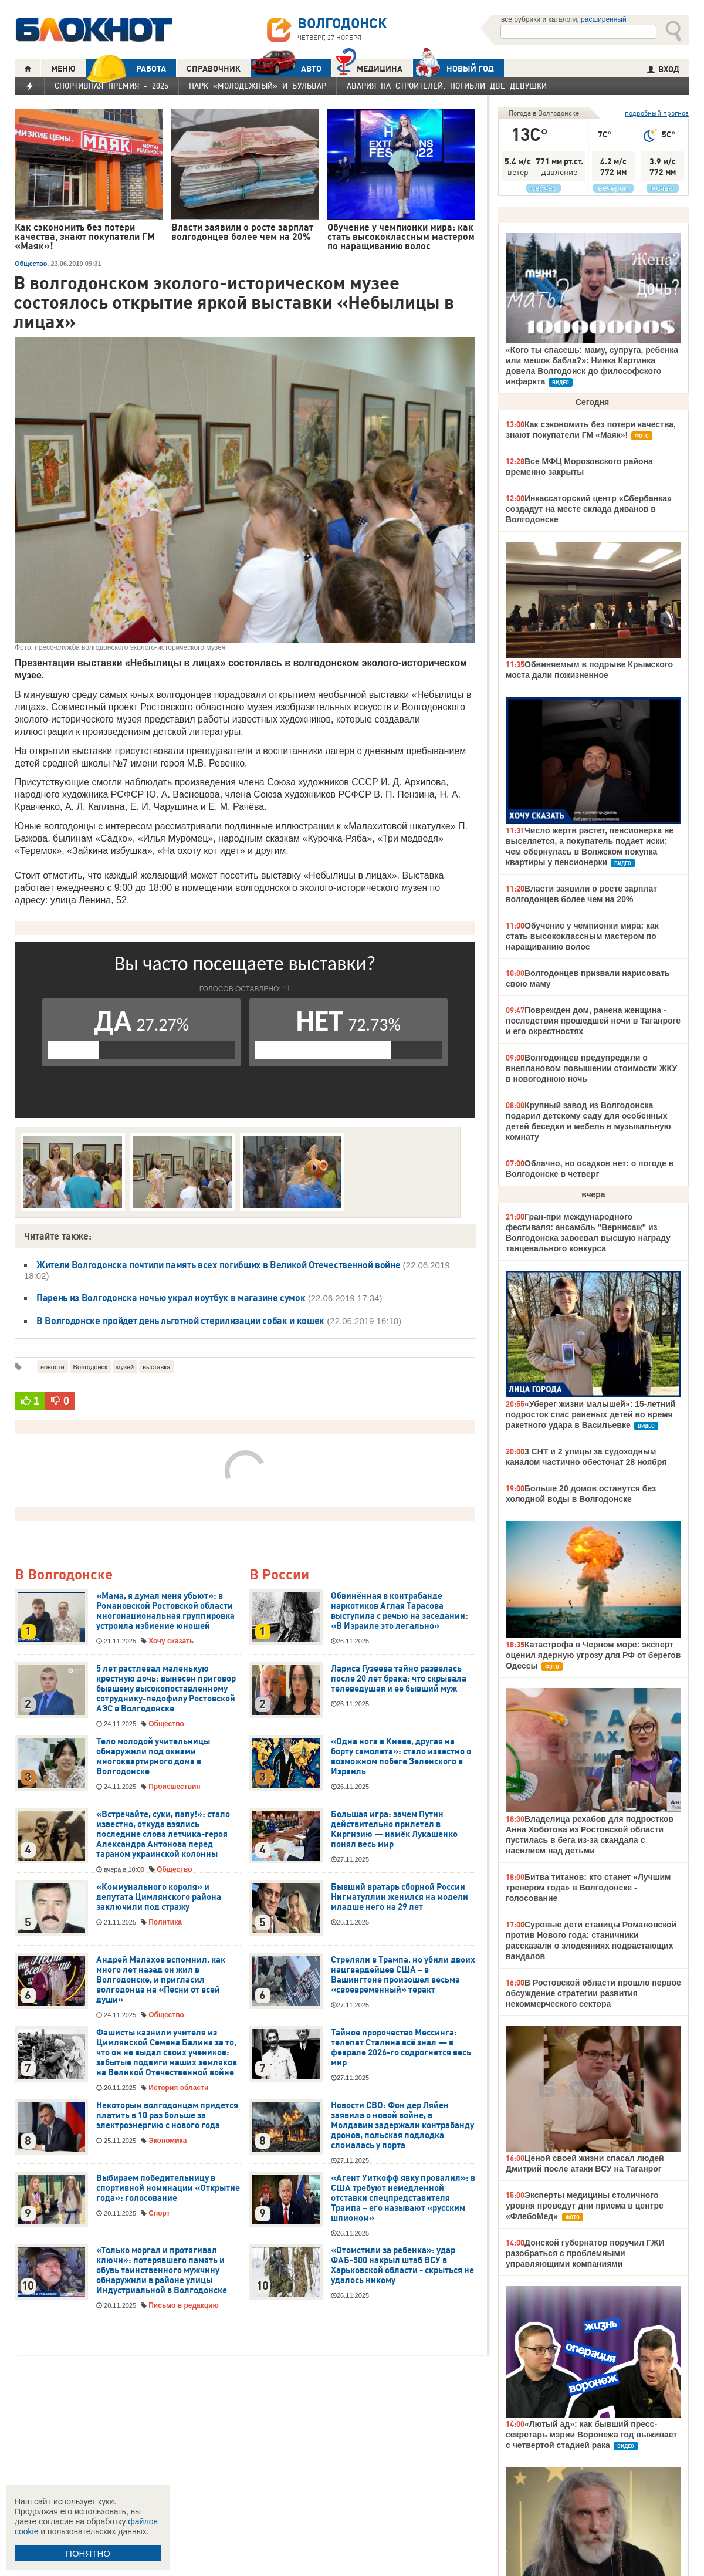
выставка (156, 1366)
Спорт (159, 2213)
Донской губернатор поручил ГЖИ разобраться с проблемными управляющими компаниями (585, 2253)
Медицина (369, 67)
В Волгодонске (64, 1575)
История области (178, 2088)
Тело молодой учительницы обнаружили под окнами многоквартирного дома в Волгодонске (153, 1756)
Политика (165, 1922)
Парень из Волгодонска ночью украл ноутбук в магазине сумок (170, 1298)
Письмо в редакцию (183, 2305)
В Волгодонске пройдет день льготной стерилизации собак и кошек (180, 1320)
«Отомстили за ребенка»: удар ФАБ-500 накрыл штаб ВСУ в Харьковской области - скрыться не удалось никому (402, 2265)
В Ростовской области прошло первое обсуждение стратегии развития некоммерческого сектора (593, 1993)
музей (125, 1366)
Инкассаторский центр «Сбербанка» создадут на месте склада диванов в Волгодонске (589, 509)
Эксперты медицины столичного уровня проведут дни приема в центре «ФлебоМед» (585, 2205)
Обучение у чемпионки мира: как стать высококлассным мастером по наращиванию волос (582, 936)
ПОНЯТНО (88, 2553)
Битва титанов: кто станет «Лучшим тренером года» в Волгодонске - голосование (588, 1887)
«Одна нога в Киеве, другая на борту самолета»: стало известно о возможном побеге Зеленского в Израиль (401, 1756)
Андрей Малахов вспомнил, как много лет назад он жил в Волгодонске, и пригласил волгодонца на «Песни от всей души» (160, 1979)
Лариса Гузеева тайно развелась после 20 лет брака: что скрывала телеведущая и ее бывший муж (398, 1678)
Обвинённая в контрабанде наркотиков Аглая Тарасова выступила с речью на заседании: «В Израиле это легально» (399, 1611)
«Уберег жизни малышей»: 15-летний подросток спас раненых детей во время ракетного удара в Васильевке (590, 1414)
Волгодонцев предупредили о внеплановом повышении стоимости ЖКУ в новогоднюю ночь (591, 1068)
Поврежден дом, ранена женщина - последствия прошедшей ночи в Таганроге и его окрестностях (593, 1020)
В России (279, 1575)
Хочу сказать (171, 1641)
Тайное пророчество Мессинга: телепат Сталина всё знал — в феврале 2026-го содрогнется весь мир (401, 2047)
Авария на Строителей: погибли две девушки (447, 85)
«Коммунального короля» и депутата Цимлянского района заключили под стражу (158, 1897)
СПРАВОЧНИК (214, 68)
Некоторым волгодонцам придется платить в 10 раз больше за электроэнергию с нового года (167, 2115)
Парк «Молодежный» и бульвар (257, 85)
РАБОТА (126, 68)
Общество (31, 263)
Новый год (453, 68)
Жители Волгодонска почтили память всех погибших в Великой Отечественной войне (218, 1265)
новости (52, 1366)
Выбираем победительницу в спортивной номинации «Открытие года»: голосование (168, 2188)
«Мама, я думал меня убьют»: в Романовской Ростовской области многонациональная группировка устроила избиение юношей (165, 1611)
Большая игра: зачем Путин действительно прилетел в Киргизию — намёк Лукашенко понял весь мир (394, 1829)
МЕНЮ (63, 68)
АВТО (286, 68)
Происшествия (174, 1786)
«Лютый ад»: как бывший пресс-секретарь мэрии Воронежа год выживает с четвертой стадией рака (591, 2434)
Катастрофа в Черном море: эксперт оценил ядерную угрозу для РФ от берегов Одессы (593, 1655)
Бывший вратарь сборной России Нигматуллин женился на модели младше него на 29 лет (399, 1897)
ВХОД (663, 69)
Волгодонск (90, 1366)
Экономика (167, 2140)
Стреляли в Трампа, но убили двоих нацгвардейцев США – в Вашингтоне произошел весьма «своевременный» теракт (403, 1974)
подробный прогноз (657, 113)
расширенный (604, 19)
